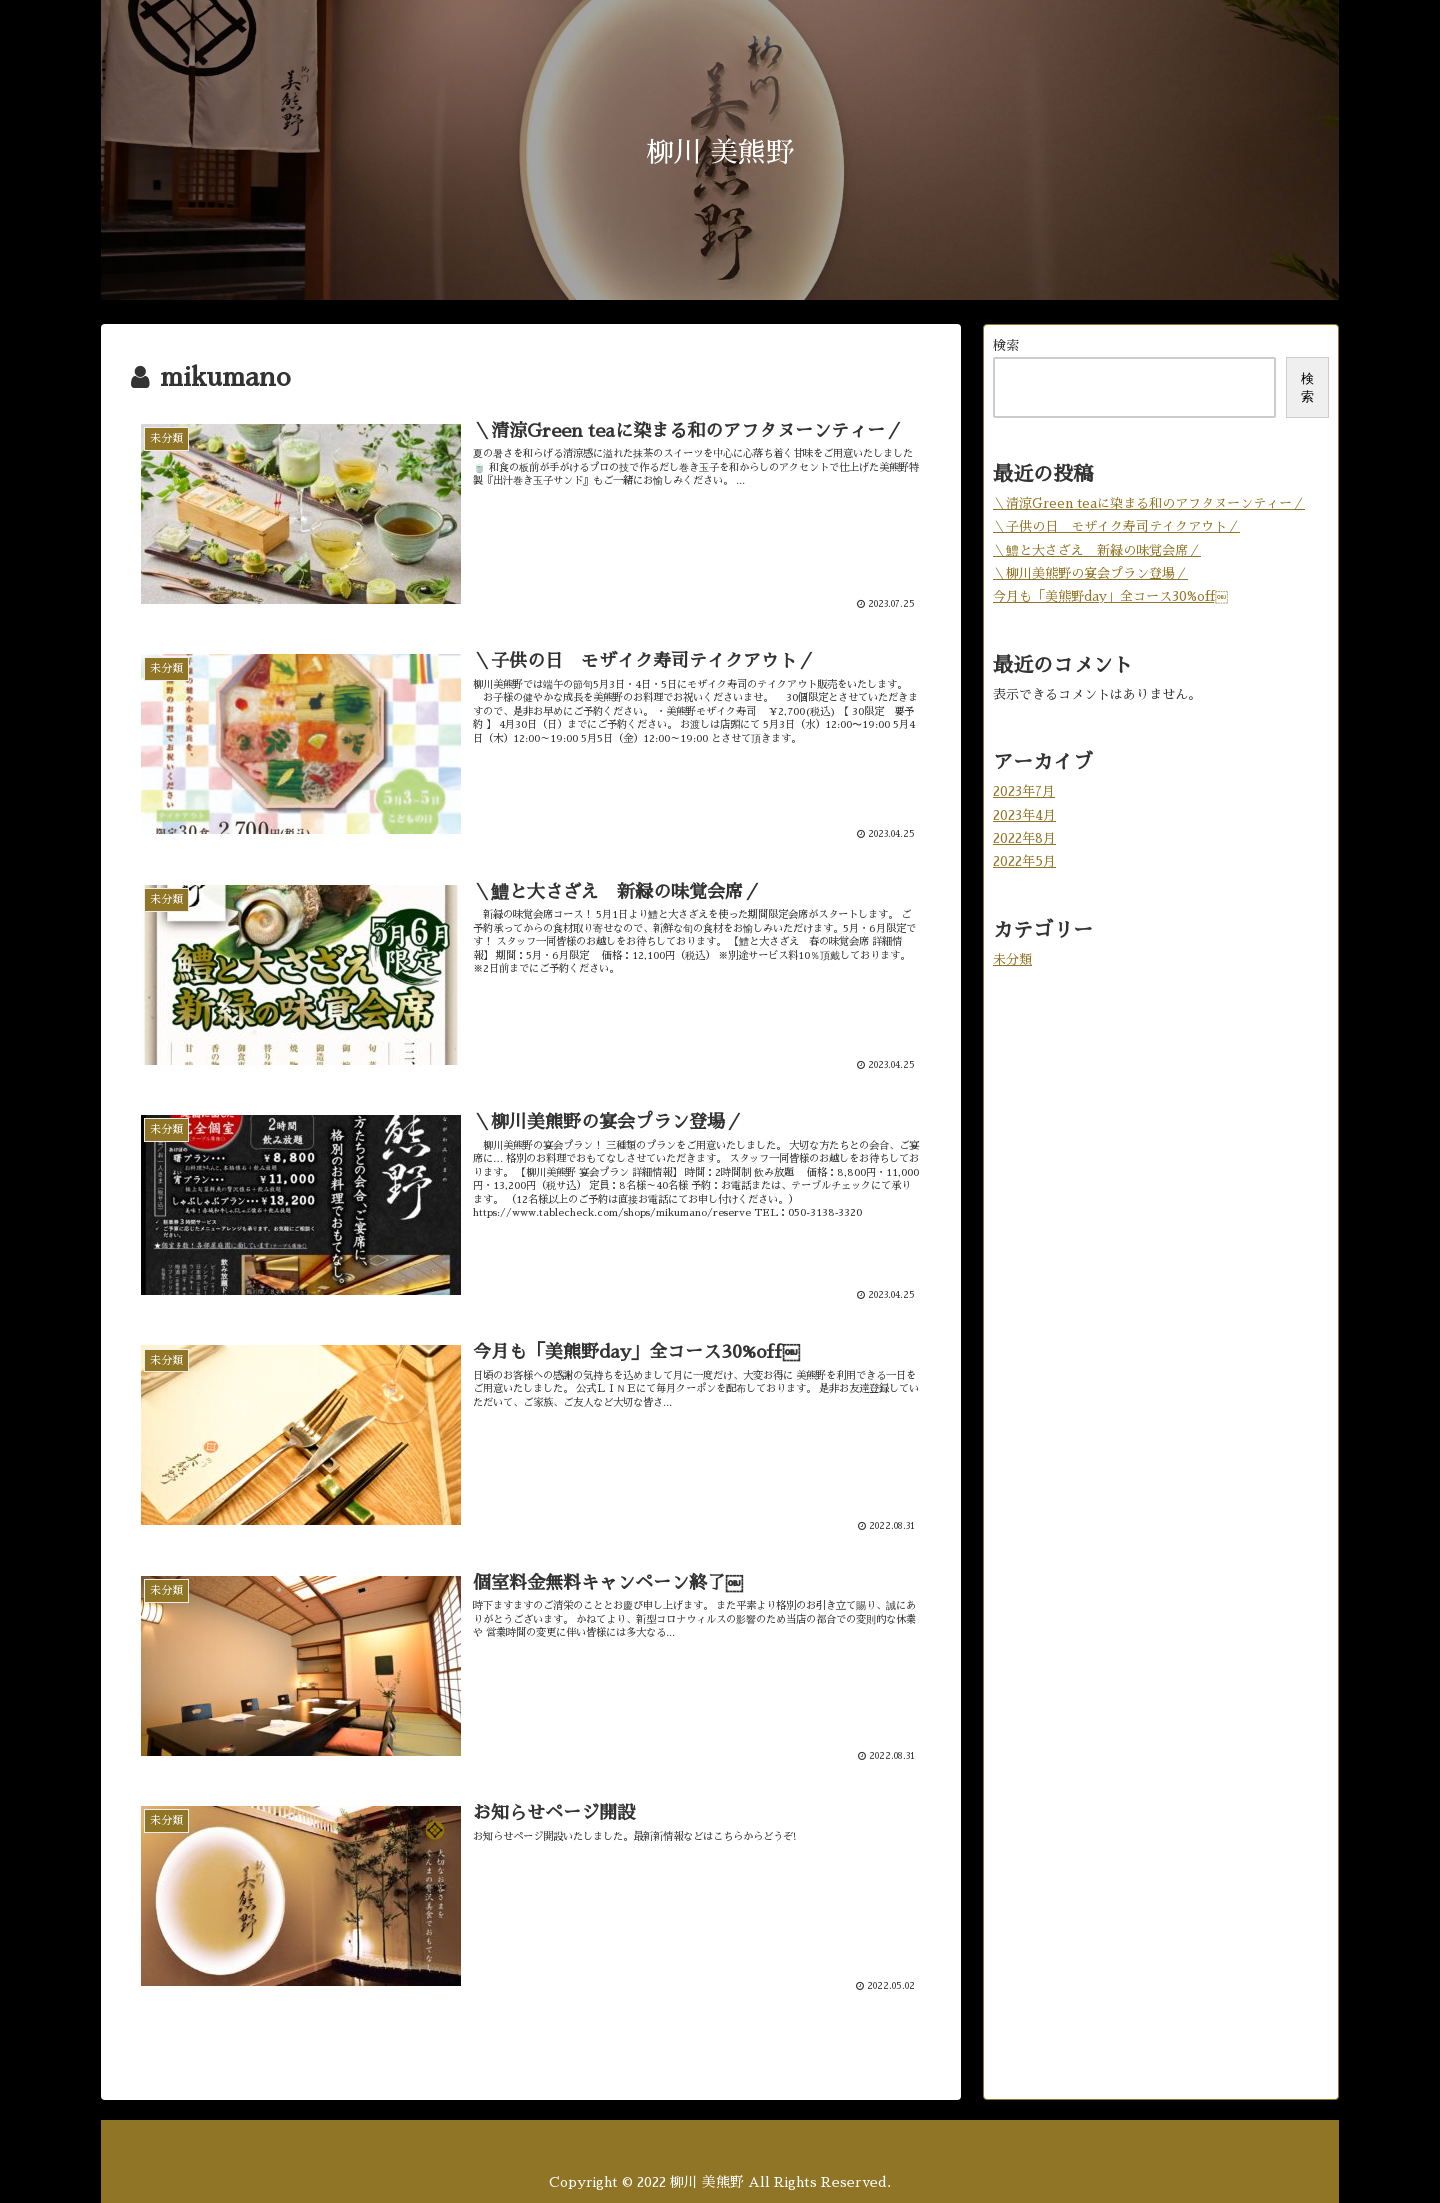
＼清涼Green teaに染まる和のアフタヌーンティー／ (1149, 503)
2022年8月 (1024, 838)
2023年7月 (1024, 791)
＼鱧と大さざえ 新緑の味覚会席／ (1097, 550)
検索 (1006, 345)
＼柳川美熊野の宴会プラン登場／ (1090, 573)
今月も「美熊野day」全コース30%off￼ (1110, 596)
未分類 (1012, 959)
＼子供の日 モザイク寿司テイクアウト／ (1116, 526)
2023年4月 (1024, 815)
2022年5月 (1024, 861)
